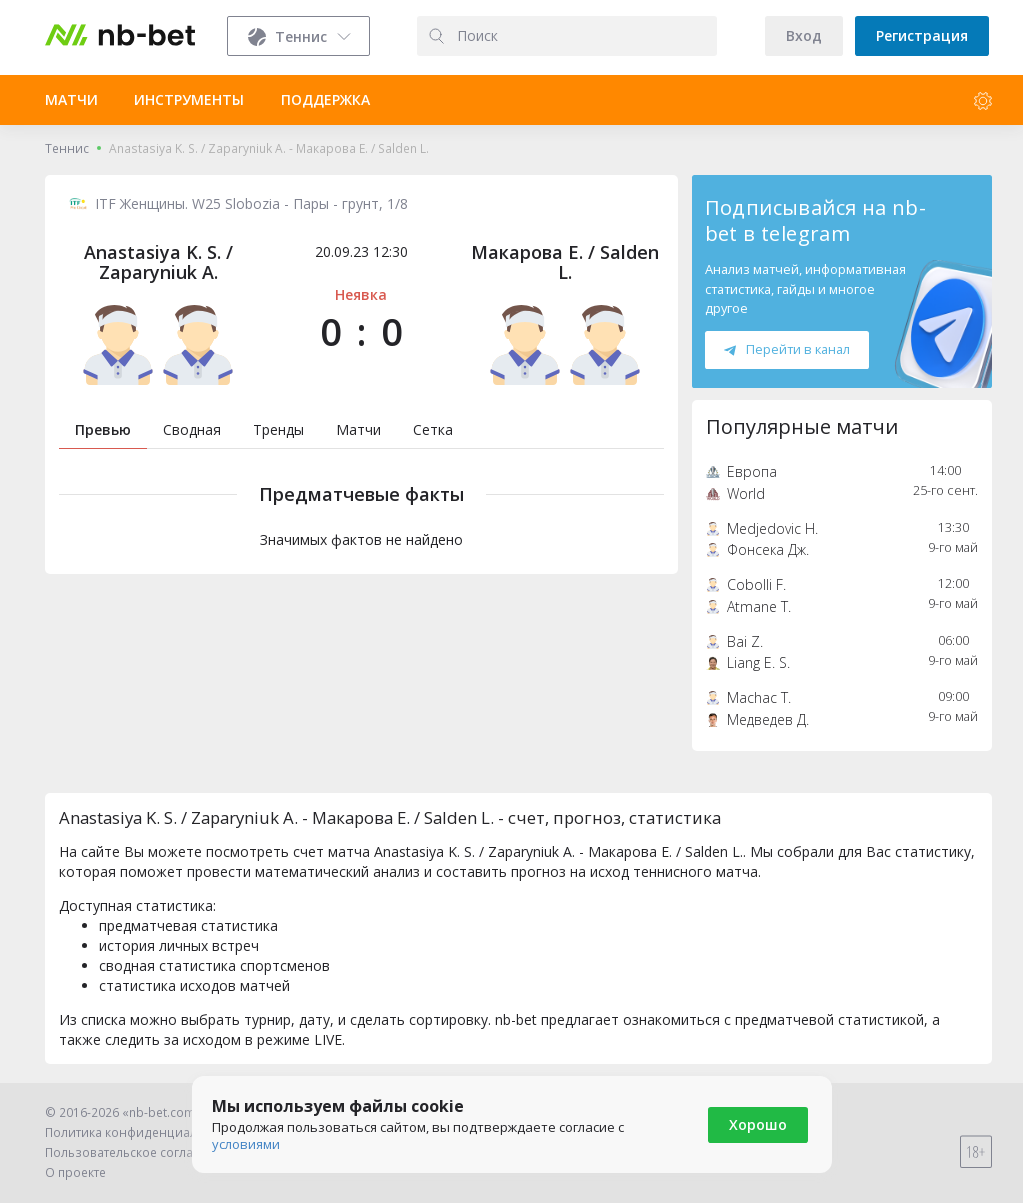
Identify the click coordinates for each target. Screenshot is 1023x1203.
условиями (246, 1144)
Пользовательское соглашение (139, 1152)
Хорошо (758, 1124)
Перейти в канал (787, 349)
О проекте (75, 1172)
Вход (804, 35)
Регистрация (922, 35)
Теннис (67, 148)
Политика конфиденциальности (142, 1132)
